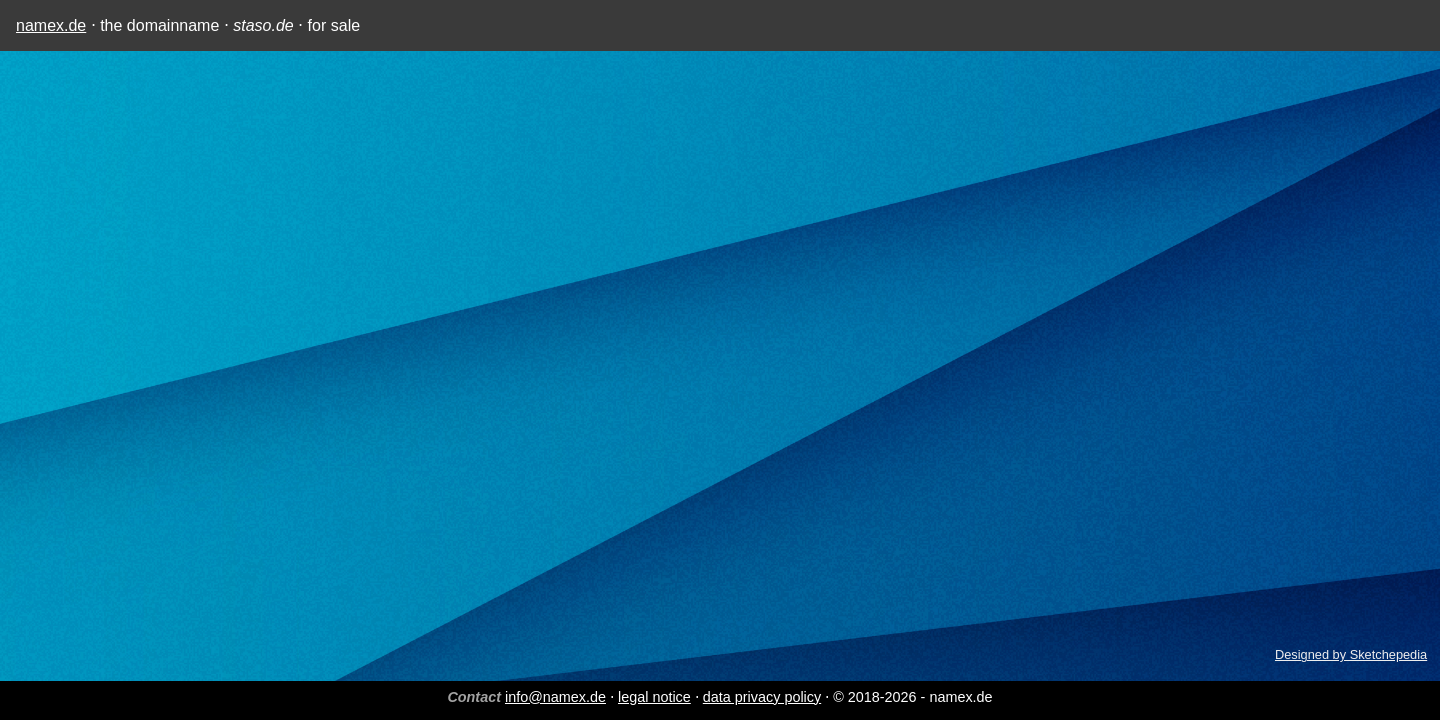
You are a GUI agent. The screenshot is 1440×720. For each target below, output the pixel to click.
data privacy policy (762, 697)
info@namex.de (555, 697)
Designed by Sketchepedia (1351, 654)
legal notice (654, 697)
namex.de (51, 25)
